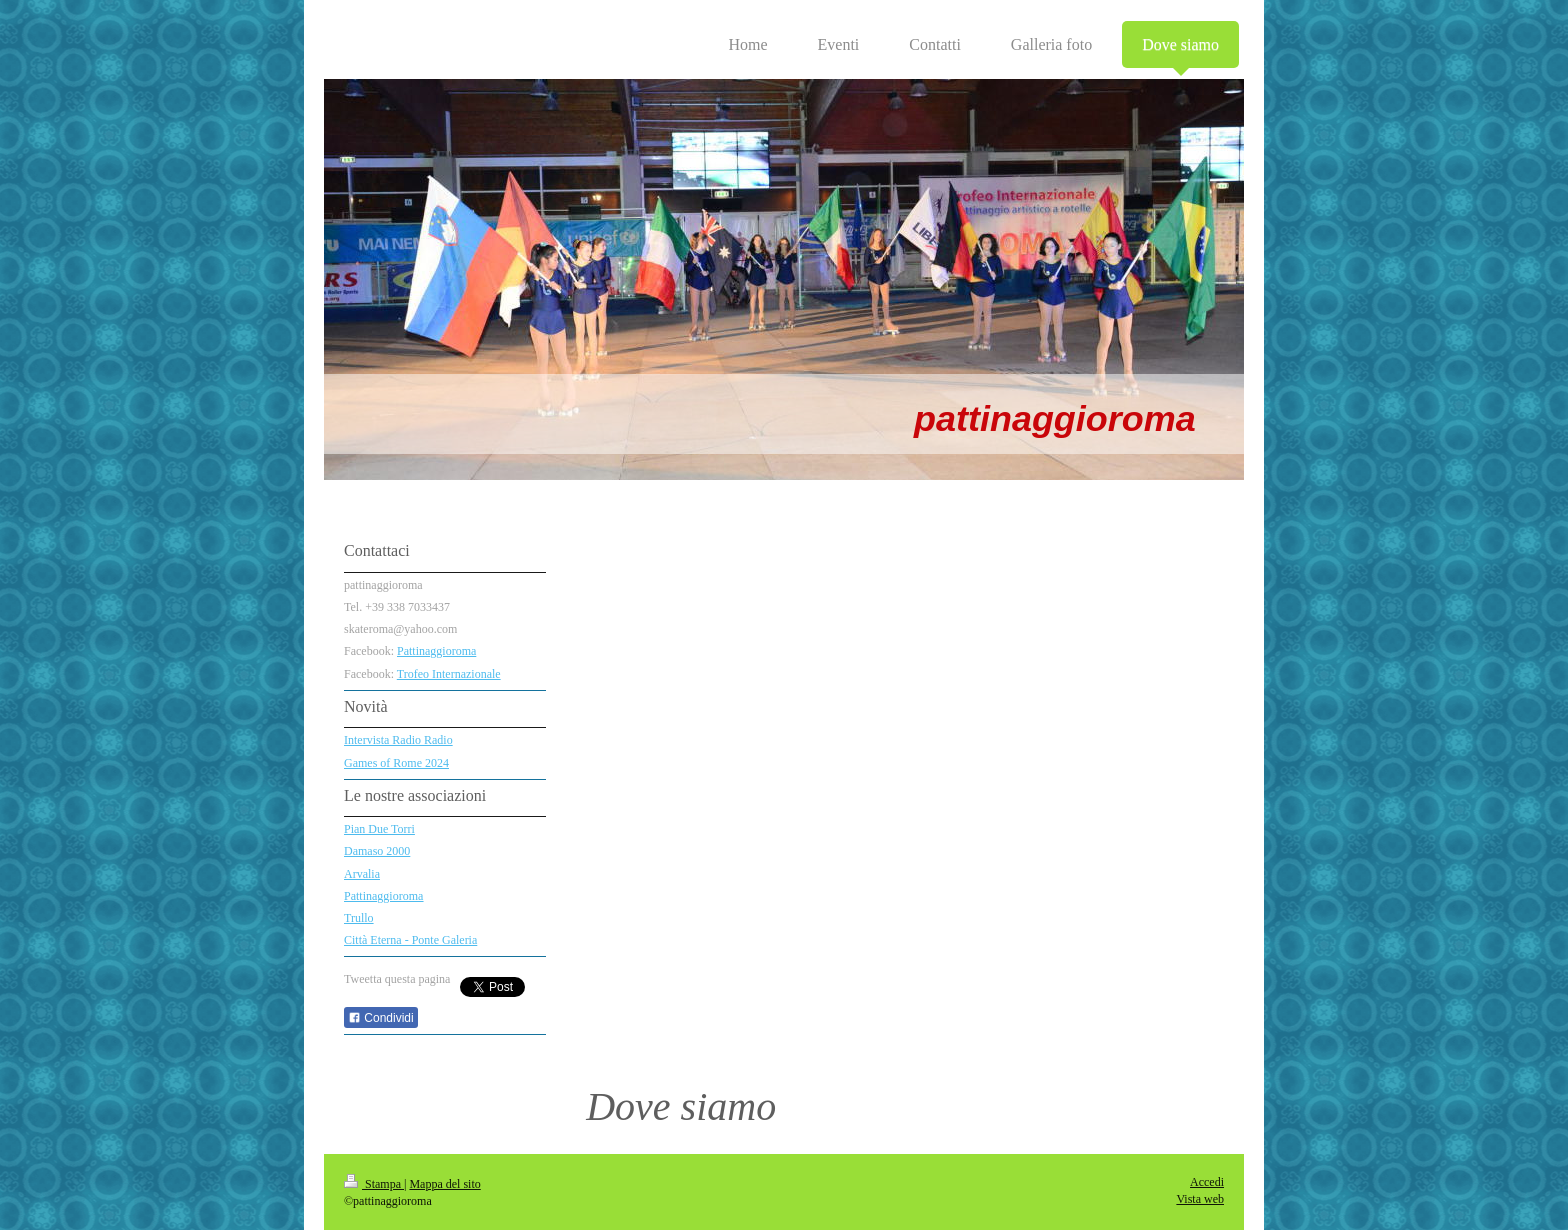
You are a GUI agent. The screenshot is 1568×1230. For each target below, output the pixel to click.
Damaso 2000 (377, 851)
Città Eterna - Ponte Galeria (410, 940)
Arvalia (362, 874)
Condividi (381, 1018)
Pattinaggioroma (436, 651)
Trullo (359, 918)
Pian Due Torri (379, 829)
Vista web (1200, 1199)
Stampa (374, 1184)
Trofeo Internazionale (449, 674)
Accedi (1207, 1182)
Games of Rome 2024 (396, 763)
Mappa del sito (444, 1184)
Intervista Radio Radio (398, 740)
